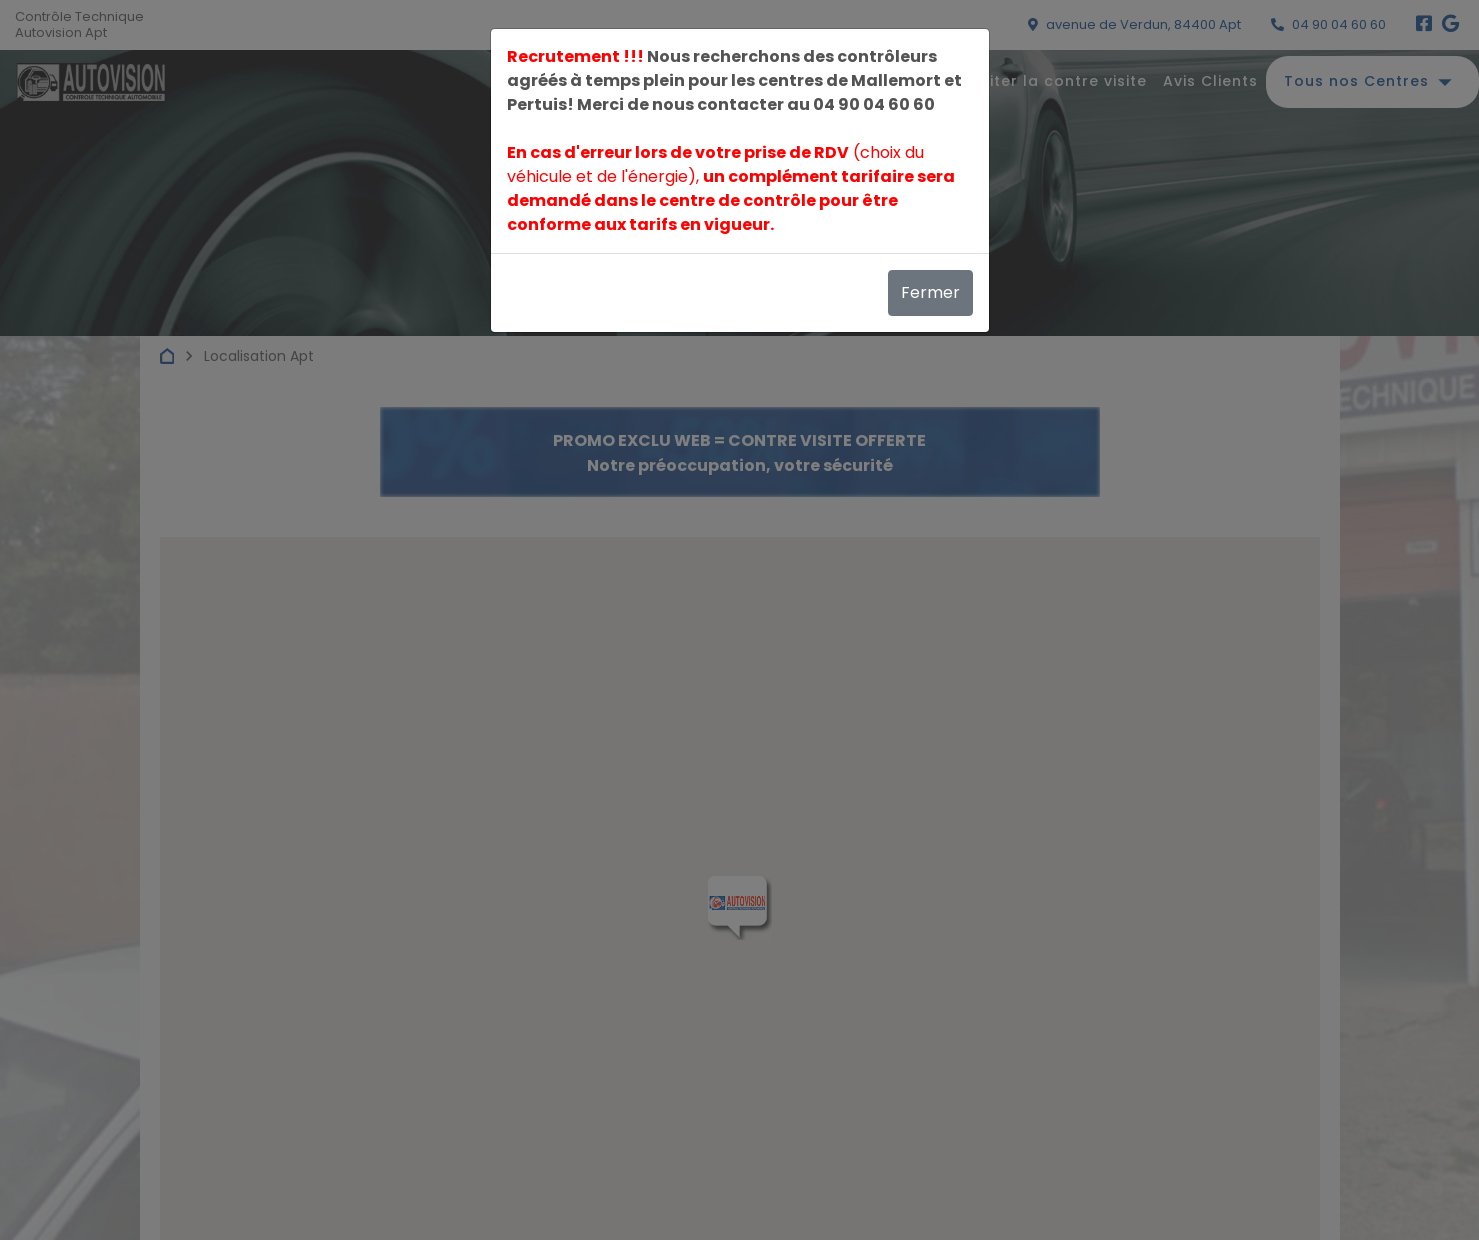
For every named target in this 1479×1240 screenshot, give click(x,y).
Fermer (930, 292)
